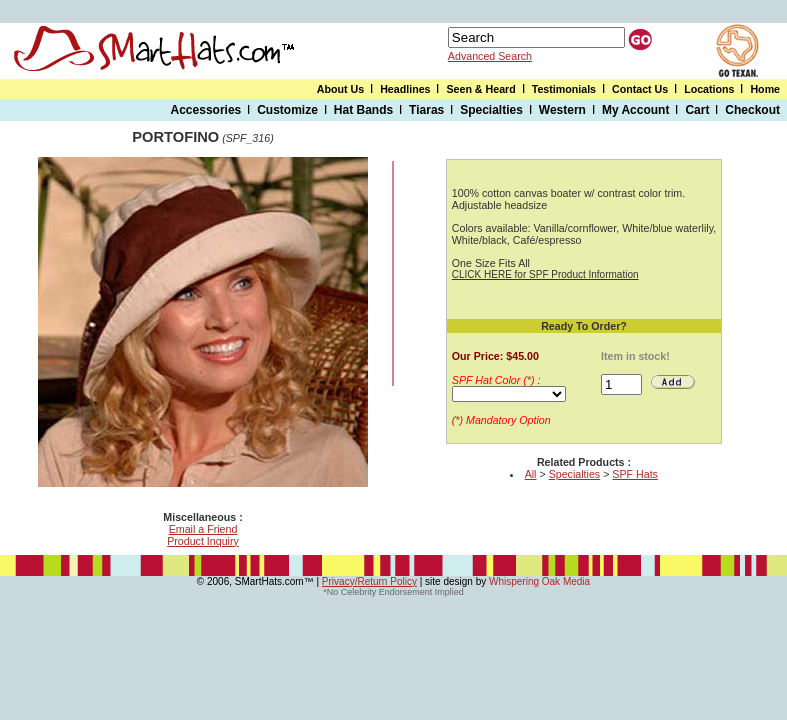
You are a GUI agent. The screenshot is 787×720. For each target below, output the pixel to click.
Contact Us (640, 89)
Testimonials (564, 89)
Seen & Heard (480, 89)
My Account (636, 110)
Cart (697, 110)
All (531, 474)
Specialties (491, 110)
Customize (287, 110)
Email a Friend (203, 529)
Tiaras (426, 110)
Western (562, 110)
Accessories (206, 110)
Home (765, 89)
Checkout (752, 110)
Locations (709, 89)
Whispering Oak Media (539, 581)
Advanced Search (490, 56)
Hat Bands (363, 110)
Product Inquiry (203, 541)
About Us (340, 89)
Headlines (405, 89)
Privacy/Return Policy (369, 581)
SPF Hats (635, 474)
